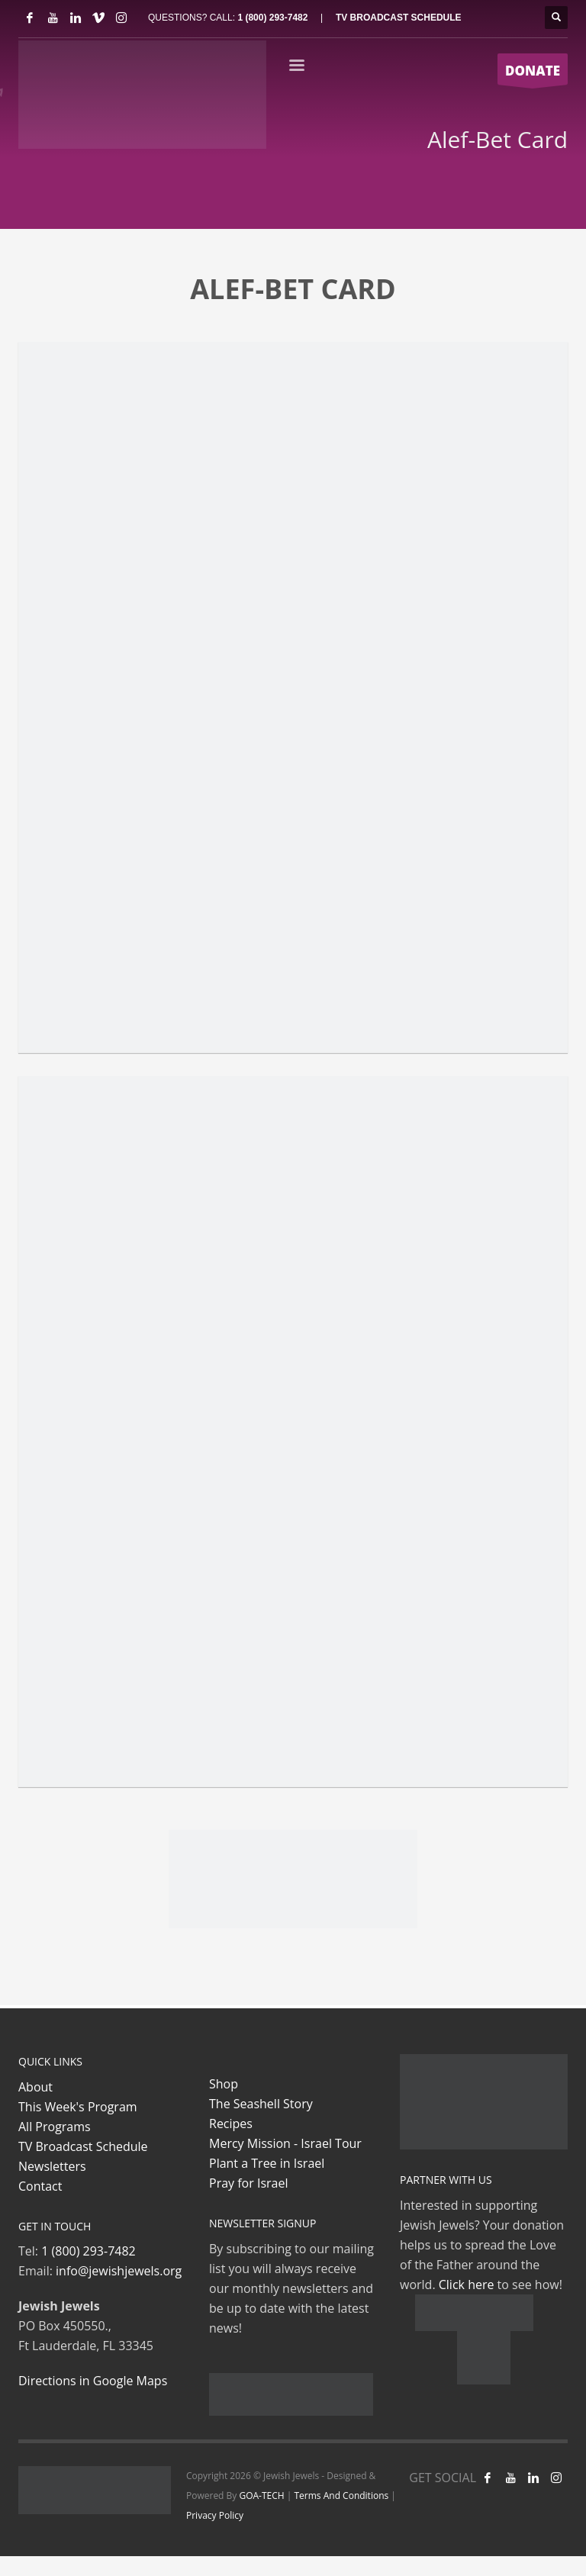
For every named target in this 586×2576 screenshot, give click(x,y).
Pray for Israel (248, 2183)
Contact (40, 2186)
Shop (223, 2083)
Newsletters (52, 2166)
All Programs (54, 2126)
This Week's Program (77, 2106)
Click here (466, 2284)
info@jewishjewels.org (119, 2270)
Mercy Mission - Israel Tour (285, 2143)
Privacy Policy (214, 2515)
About (35, 2087)
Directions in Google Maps (92, 2380)
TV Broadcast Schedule (83, 2146)
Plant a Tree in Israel (266, 2163)
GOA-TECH (261, 2495)
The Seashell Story (261, 2103)
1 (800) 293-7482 (272, 17)
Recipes (231, 2123)
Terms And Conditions (342, 2495)
